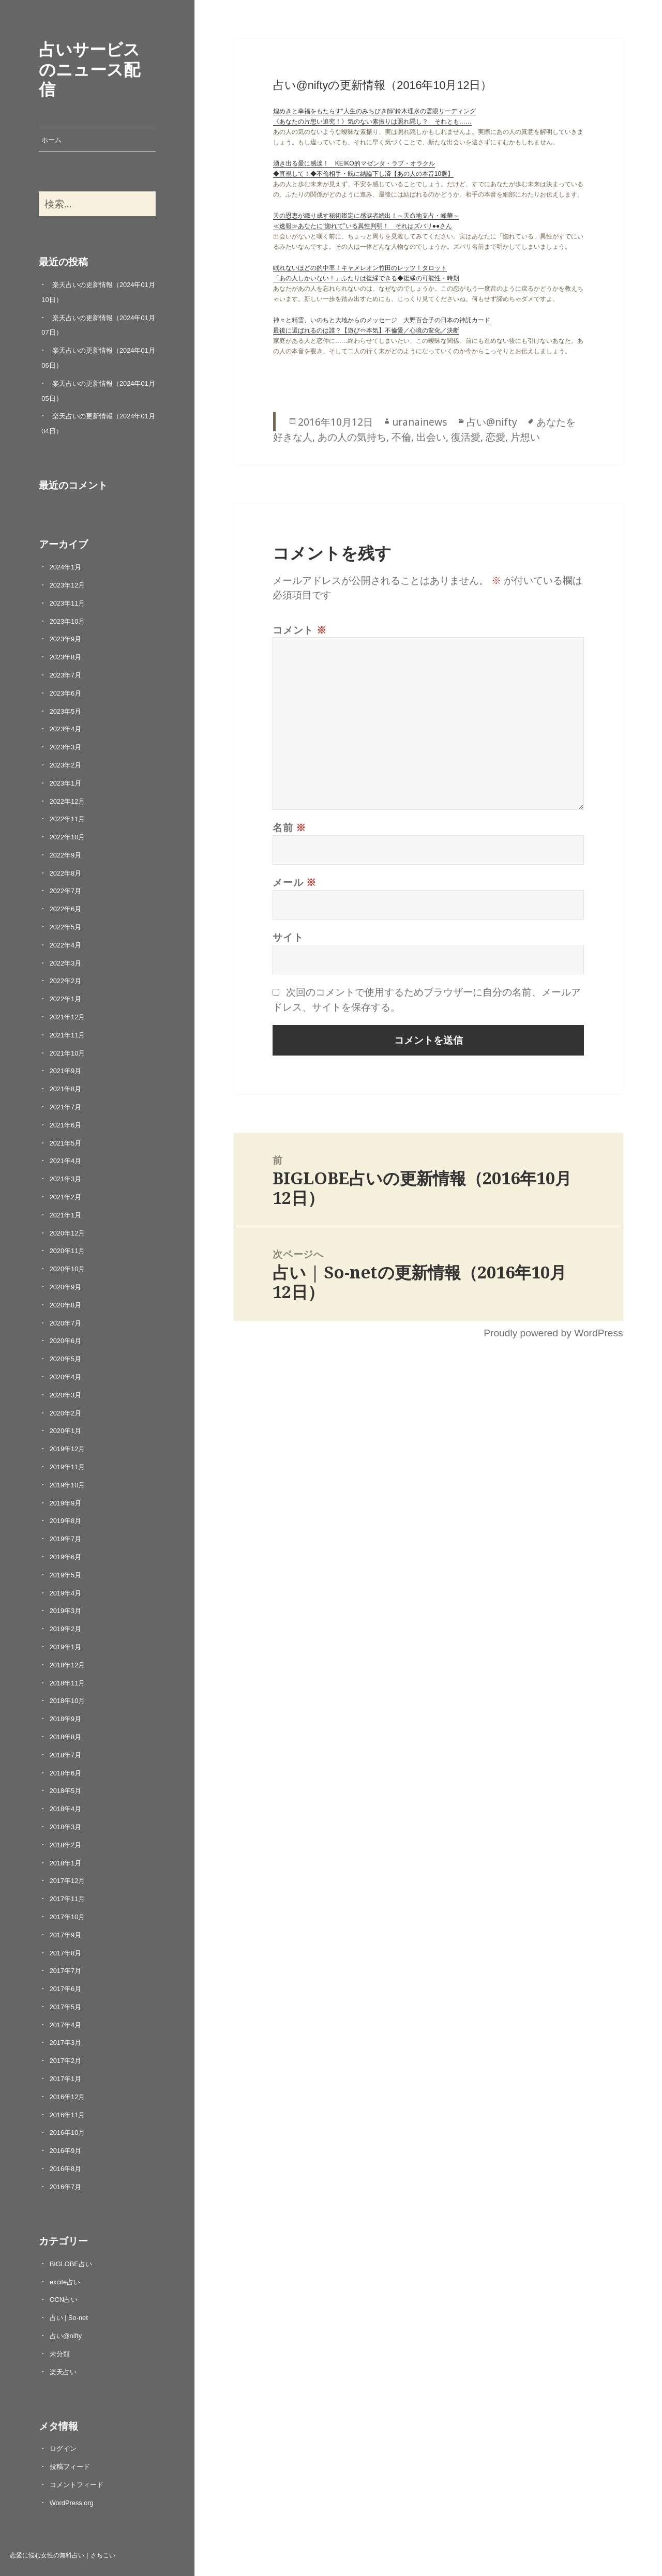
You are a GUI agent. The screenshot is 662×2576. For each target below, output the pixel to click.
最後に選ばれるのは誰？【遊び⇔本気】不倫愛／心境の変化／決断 (366, 330)
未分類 (60, 2354)
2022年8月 (66, 873)
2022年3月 (66, 963)
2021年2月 (66, 1197)
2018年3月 (66, 1827)
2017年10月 (67, 1917)
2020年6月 (66, 1341)
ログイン (63, 2448)
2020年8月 (66, 1305)
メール (295, 882)
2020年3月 (66, 1395)
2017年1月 (66, 2079)
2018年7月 (66, 1755)
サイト (288, 937)
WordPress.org (72, 2503)
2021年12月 (67, 1017)
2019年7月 (66, 1539)
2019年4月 (66, 1593)
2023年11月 (67, 603)
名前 (289, 827)
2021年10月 (67, 1053)
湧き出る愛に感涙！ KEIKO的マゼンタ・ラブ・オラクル (354, 163)
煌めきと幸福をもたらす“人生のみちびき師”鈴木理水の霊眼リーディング (374, 111)
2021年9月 (66, 1071)
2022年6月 (66, 909)
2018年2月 (66, 1845)
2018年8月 (66, 1737)
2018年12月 (67, 1665)
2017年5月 (66, 2007)
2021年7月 (66, 1107)
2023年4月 (66, 729)
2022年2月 (66, 981)
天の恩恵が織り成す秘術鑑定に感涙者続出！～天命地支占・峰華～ (366, 215)
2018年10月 (67, 1701)
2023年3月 (66, 747)
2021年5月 (66, 1143)
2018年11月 (67, 1683)
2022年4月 (66, 945)
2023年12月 (67, 585)
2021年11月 (67, 1035)
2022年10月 (67, 837)
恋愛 (495, 437)
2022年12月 (67, 801)
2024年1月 (66, 567)
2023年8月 (66, 657)
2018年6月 (66, 1773)
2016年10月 (67, 2132)
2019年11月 (67, 1467)
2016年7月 (66, 2187)
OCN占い (64, 2299)
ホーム (51, 140)
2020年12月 (67, 1233)
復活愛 (465, 437)
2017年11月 (67, 1899)
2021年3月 (66, 1179)
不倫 (401, 437)
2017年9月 (66, 1935)
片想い (525, 437)
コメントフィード (76, 2485)
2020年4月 (66, 1377)
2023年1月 (66, 783)
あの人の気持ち (352, 437)
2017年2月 (66, 2061)
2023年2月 (66, 765)
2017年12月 (67, 1881)
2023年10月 (67, 621)
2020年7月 (66, 1323)
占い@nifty (66, 2336)
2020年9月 (66, 1287)
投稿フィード (70, 2466)
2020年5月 (66, 1359)
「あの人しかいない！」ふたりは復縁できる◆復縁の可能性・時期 (366, 278)
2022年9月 (66, 855)
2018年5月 (66, 1791)
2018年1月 (66, 1863)
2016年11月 (67, 2115)
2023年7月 (66, 675)
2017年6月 (66, 1989)
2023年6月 (66, 693)
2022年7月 (66, 891)
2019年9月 (66, 1503)
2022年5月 (66, 927)
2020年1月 (66, 1431)
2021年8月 (66, 1089)
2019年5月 (66, 1575)
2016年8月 (66, 2169)
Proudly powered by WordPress (553, 1333)
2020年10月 (67, 1269)
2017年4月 (66, 2025)
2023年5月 (66, 711)
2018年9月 (66, 1719)
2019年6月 (66, 1557)
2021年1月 (66, 1215)
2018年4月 (66, 1809)
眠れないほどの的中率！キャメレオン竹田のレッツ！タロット (360, 268)
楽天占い (63, 2372)
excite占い (65, 2282)
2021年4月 (66, 1161)
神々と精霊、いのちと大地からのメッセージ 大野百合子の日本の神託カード (381, 320)
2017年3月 (66, 2042)
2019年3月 (66, 1611)
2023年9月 (66, 639)
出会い (431, 437)
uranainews (419, 422)
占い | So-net (69, 2318)
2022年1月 (66, 999)
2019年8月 (66, 1521)
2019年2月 (66, 1629)
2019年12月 (67, 1449)
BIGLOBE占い (71, 2264)
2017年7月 (66, 1971)
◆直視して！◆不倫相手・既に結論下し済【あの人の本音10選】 (363, 173)
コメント (300, 630)
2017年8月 (66, 1953)
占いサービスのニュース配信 (89, 68)
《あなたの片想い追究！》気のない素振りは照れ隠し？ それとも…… (372, 121)
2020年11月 (67, 1251)
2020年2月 (66, 1413)
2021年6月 (66, 1125)
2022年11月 (67, 819)
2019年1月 (66, 1647)
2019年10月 (67, 1485)
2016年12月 (67, 2097)
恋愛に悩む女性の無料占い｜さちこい (62, 2555)
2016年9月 (66, 2151)
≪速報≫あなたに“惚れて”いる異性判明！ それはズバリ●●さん (363, 226)
